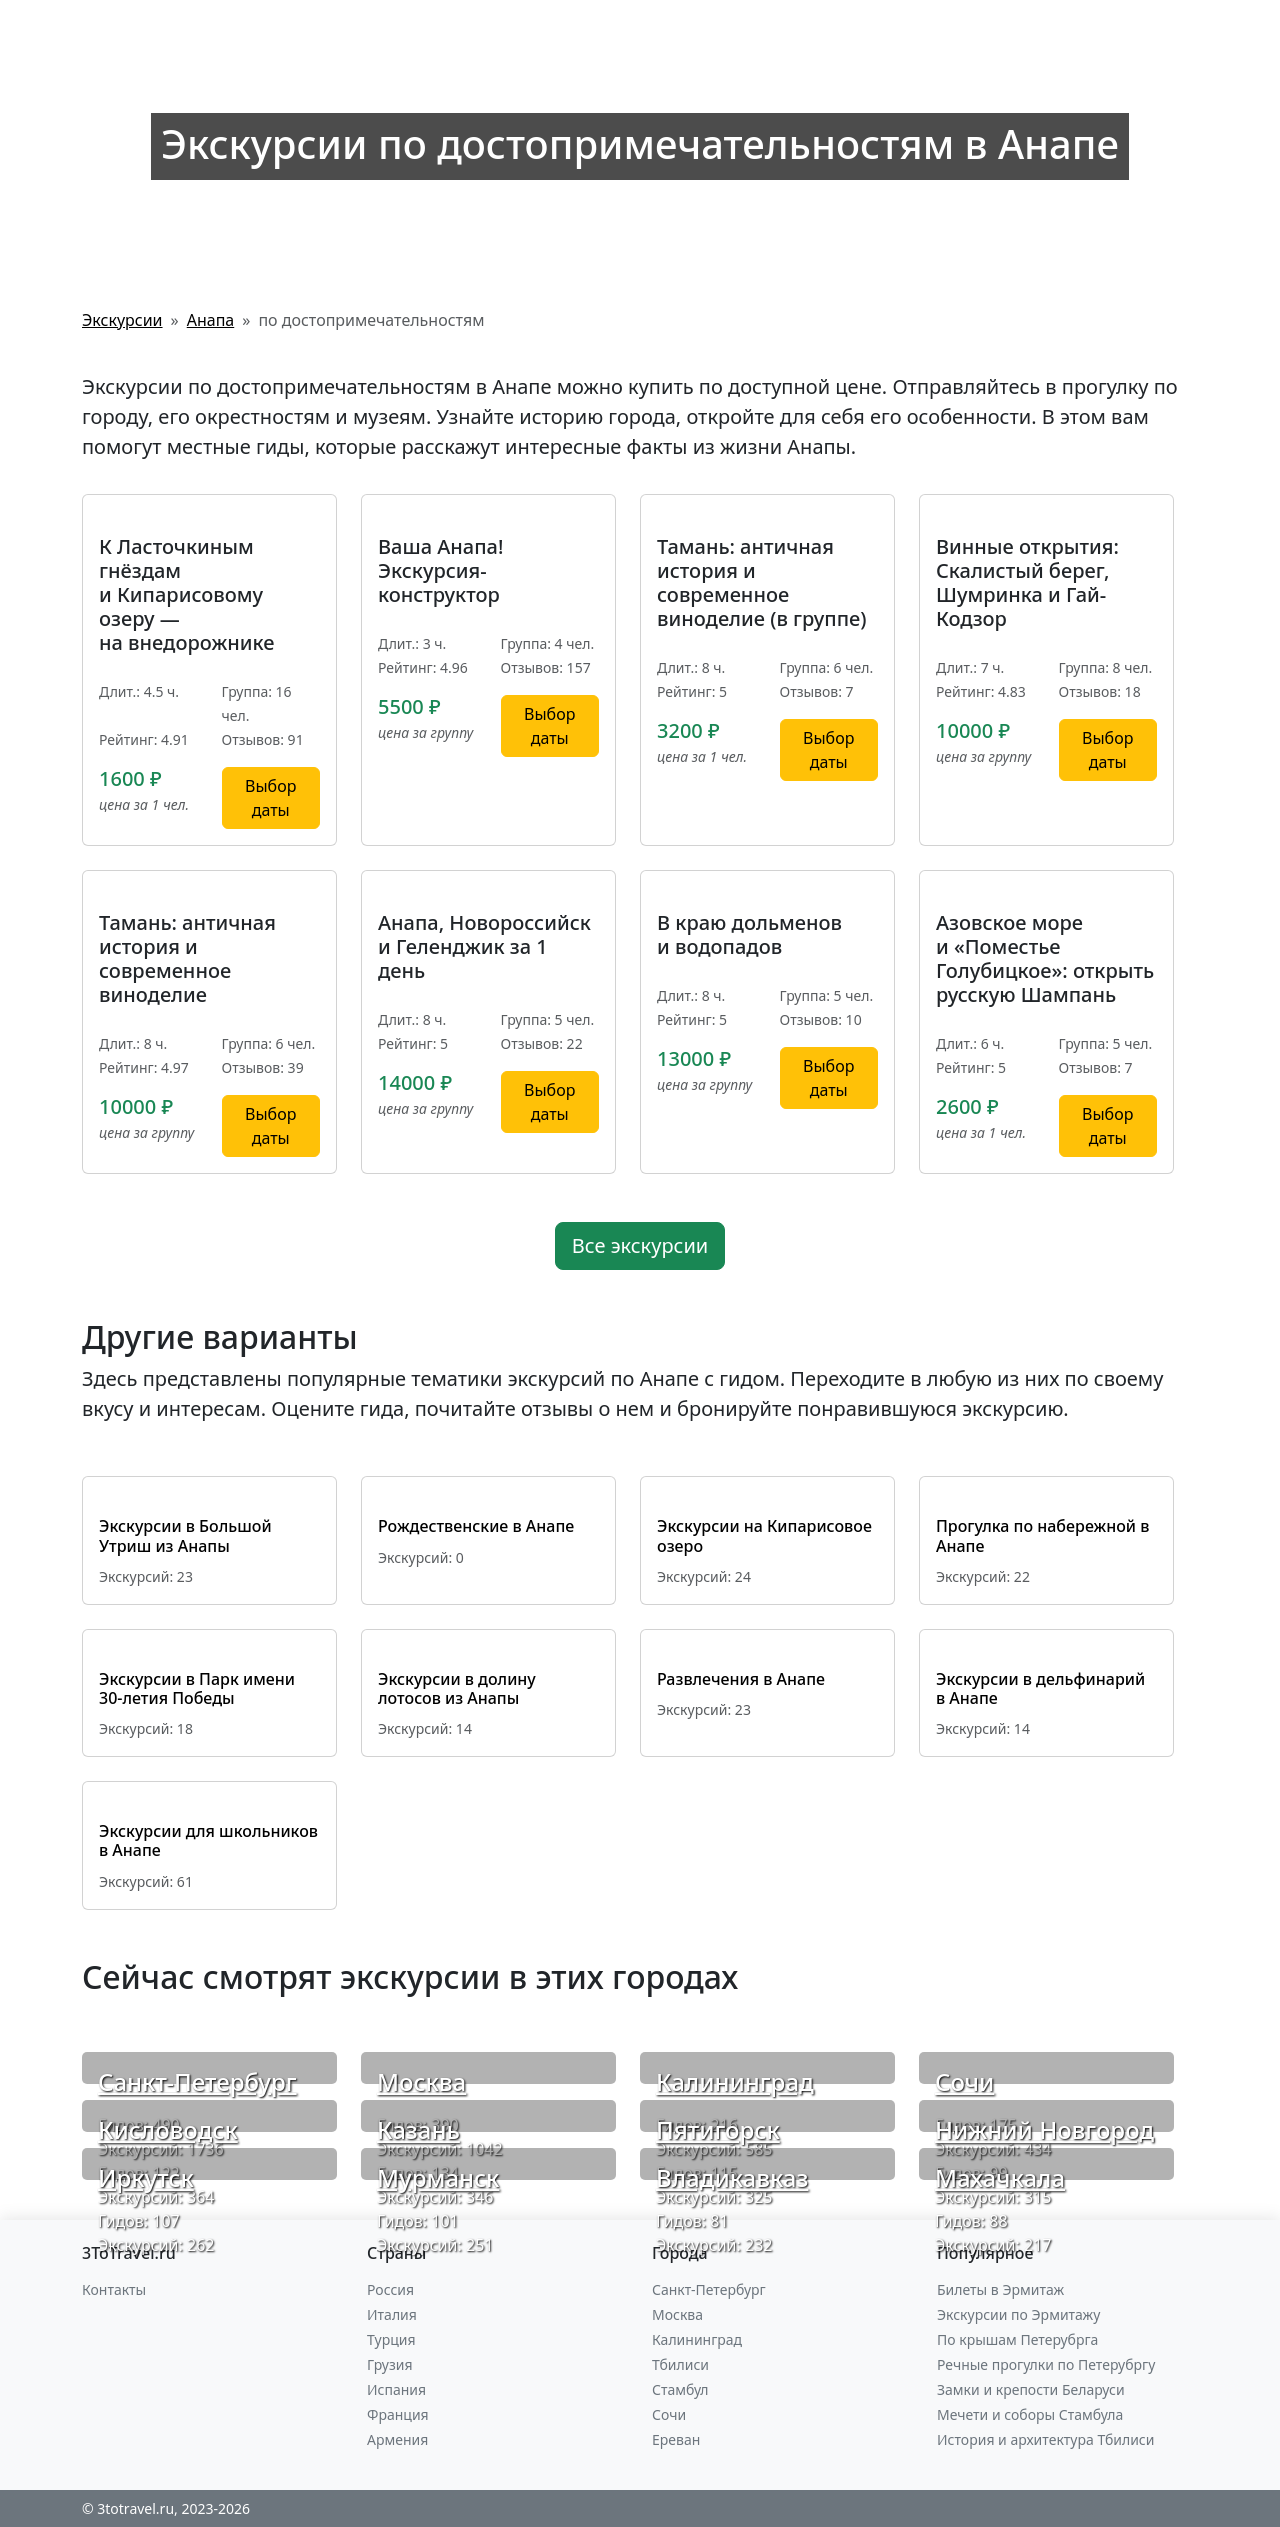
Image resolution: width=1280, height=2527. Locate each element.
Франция (398, 2414)
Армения (397, 2439)
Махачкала (1000, 2177)
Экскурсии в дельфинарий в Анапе (1040, 1688)
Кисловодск (168, 2129)
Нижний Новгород (1044, 2129)
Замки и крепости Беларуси (1031, 2389)
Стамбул (680, 2389)
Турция (391, 2339)
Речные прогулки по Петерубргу (1046, 2364)
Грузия (390, 2364)
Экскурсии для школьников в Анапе (208, 1840)
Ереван (676, 2439)
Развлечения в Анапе (741, 1679)
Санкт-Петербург (197, 2081)
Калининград (735, 2081)
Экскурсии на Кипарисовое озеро (764, 1535)
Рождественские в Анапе (476, 1526)
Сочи (964, 2081)
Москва (421, 2081)
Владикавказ (732, 2177)
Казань (418, 2129)
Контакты (114, 2289)
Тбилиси (680, 2364)
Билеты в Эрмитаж (1000, 2289)
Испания (396, 2389)
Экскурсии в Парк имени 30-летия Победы (197, 1688)
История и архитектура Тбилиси (1045, 2439)
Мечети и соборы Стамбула (1030, 2414)
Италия (392, 2314)
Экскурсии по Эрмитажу (1018, 2314)
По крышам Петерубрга (1017, 2339)
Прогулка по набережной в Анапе (1042, 1535)
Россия (390, 2289)
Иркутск (146, 2177)
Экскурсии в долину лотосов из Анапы (457, 1688)
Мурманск (438, 2177)
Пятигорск (718, 2129)
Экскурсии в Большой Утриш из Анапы (185, 1535)
